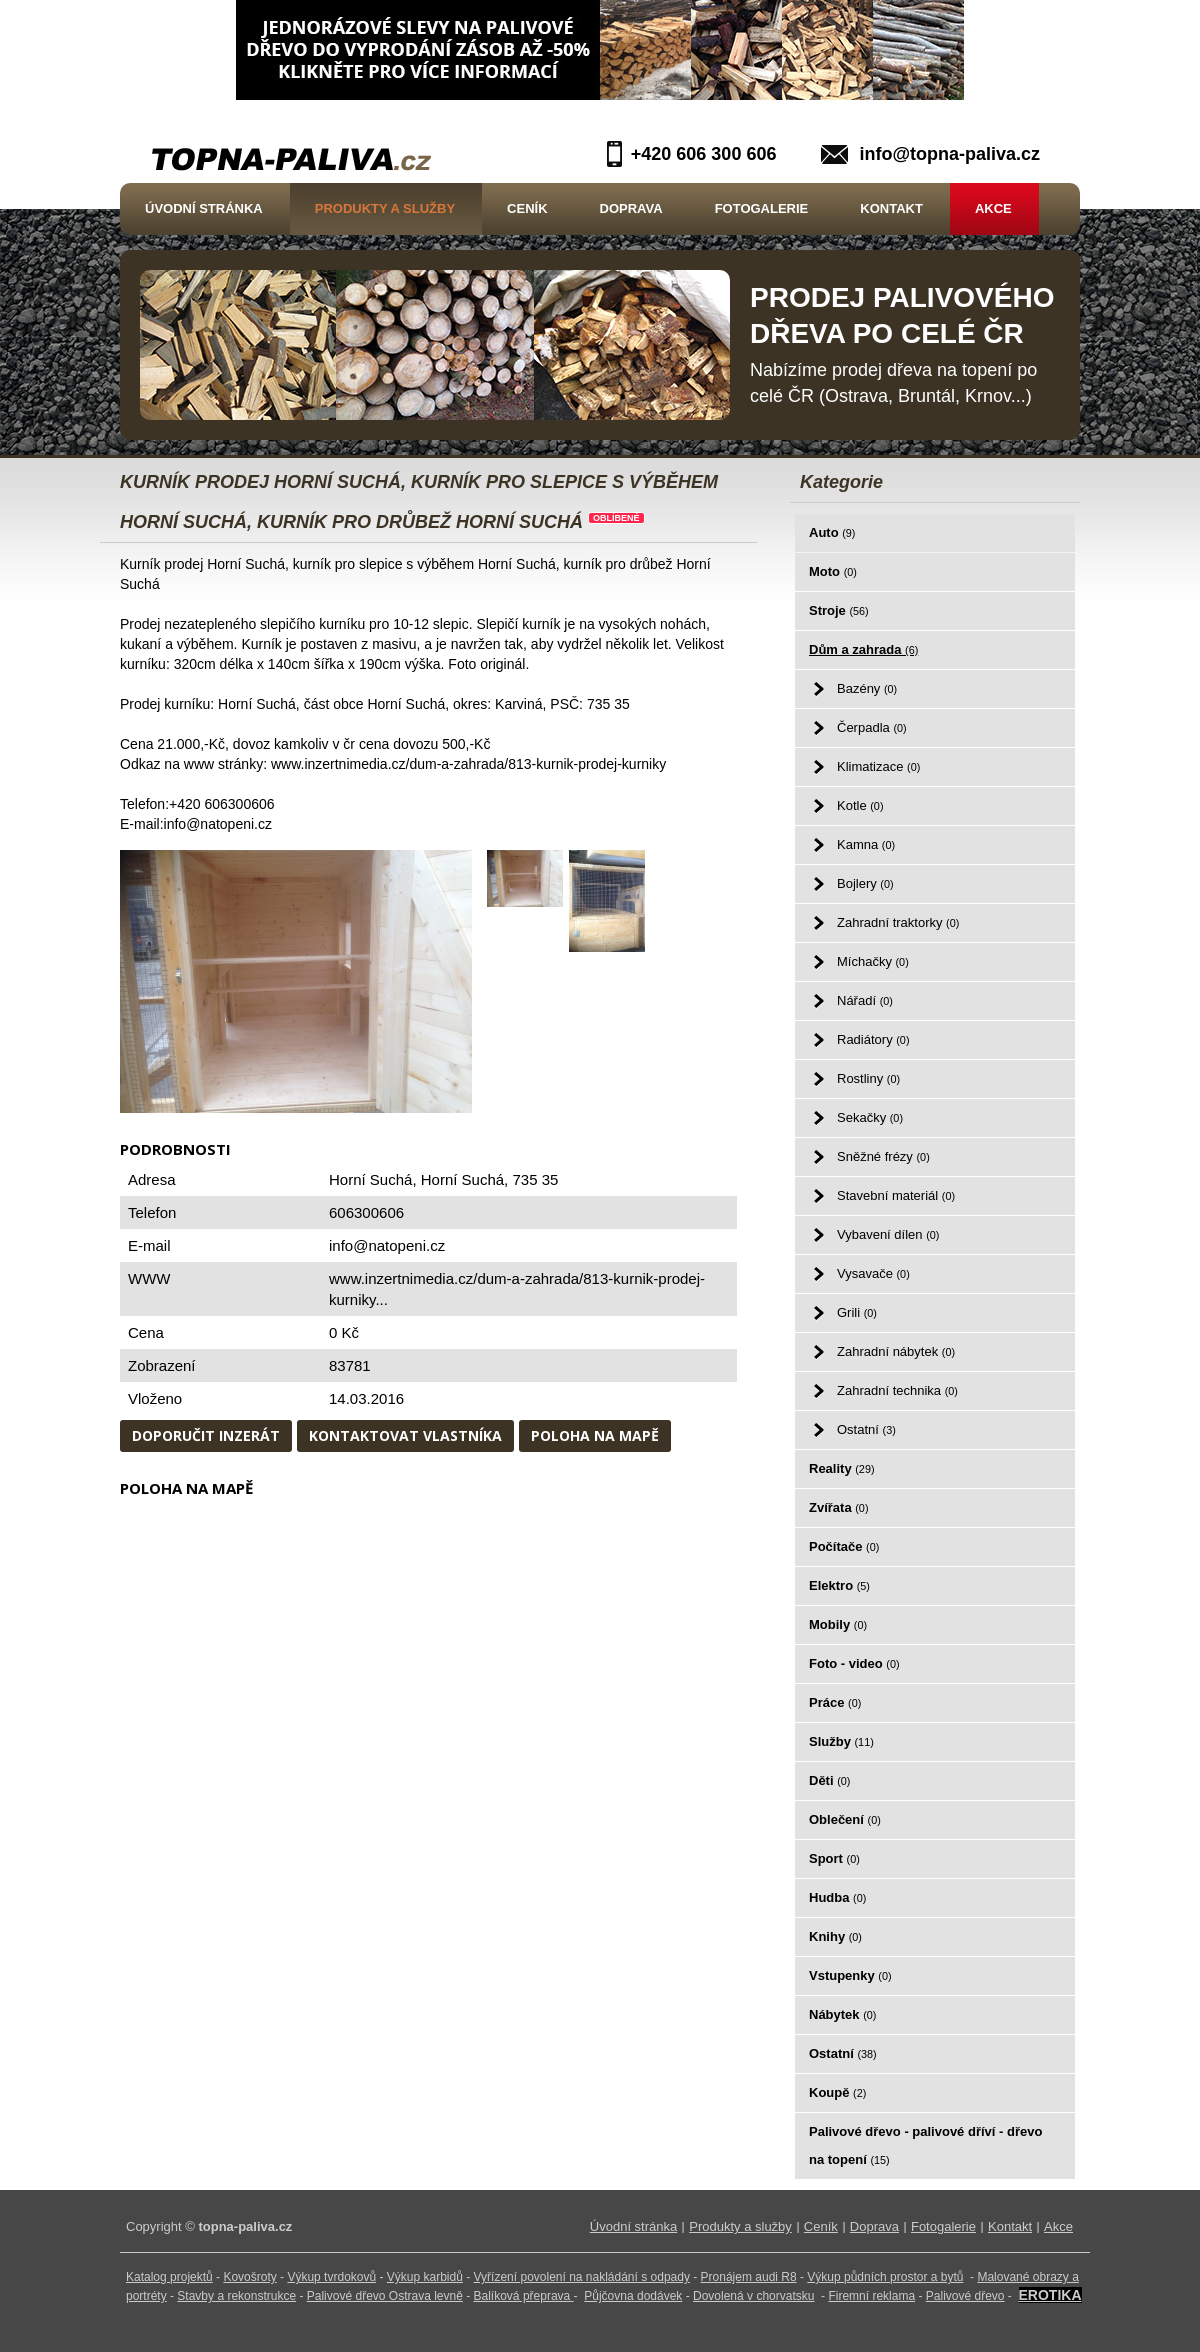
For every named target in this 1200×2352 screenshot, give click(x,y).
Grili (857, 1312)
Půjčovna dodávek (633, 2296)
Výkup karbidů (425, 2277)
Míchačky (873, 961)
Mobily (838, 1624)
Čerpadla (872, 727)
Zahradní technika (897, 1390)
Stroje (839, 610)
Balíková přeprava (522, 2296)
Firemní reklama (871, 2296)
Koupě (837, 2092)
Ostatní (866, 1429)
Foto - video (854, 1663)
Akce (993, 208)
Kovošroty (249, 2277)
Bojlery (865, 883)
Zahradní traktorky (898, 922)
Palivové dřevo (965, 2296)
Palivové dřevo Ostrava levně (385, 2296)
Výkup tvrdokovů (331, 2277)
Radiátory (873, 1039)
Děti (829, 1780)
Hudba (837, 1897)
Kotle (860, 805)
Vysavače (873, 1273)
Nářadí (865, 1000)
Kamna (866, 844)
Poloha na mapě (595, 1435)
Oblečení (845, 1819)
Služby (841, 1741)
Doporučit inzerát (206, 1435)
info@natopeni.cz (387, 1245)
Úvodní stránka (204, 208)
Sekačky (870, 1117)
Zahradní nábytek (896, 1351)
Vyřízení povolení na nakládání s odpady (582, 2277)
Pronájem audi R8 (749, 2277)
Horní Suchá (462, 1179)
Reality (842, 1468)
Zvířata (838, 1507)
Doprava (631, 208)
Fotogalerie (762, 208)
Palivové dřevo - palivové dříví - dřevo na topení (925, 2145)
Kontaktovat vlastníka (405, 1435)
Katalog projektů (169, 2277)
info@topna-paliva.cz (949, 154)
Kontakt (891, 208)
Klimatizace (878, 766)
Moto (833, 571)
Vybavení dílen (888, 1234)
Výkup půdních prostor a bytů (885, 2277)
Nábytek (842, 2014)
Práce (835, 1702)
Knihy (835, 1936)
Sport (834, 1858)
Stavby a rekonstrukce (236, 2296)
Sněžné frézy (883, 1156)
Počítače (844, 1546)
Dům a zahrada (863, 649)
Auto (832, 532)
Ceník (527, 208)
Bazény (867, 688)
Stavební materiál (896, 1195)
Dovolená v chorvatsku (753, 2296)
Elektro (839, 1585)
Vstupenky (850, 1975)
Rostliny (868, 1078)
